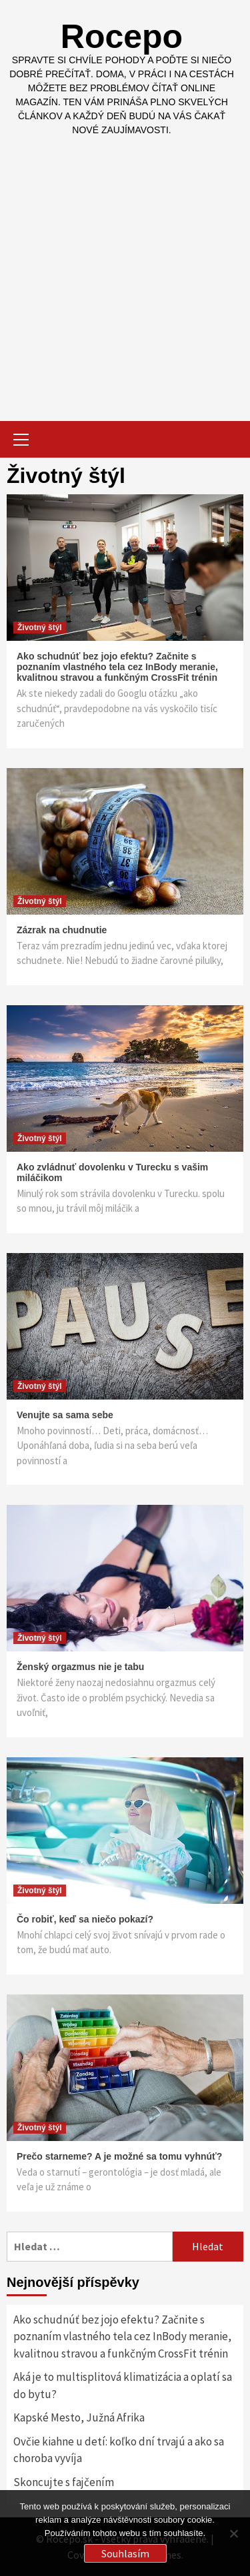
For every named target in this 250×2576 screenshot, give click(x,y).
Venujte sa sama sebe (65, 1415)
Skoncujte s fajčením (63, 2482)
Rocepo (122, 36)
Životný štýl (39, 627)
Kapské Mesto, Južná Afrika (79, 2417)
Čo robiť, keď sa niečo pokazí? (85, 1919)
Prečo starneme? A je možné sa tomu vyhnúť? (119, 2156)
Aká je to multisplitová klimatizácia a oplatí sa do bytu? (122, 2385)
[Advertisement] (125, 269)
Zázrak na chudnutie (62, 930)
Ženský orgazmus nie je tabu (80, 1666)
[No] (233, 2533)
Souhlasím (125, 2553)
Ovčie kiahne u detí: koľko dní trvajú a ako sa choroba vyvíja (118, 2450)
